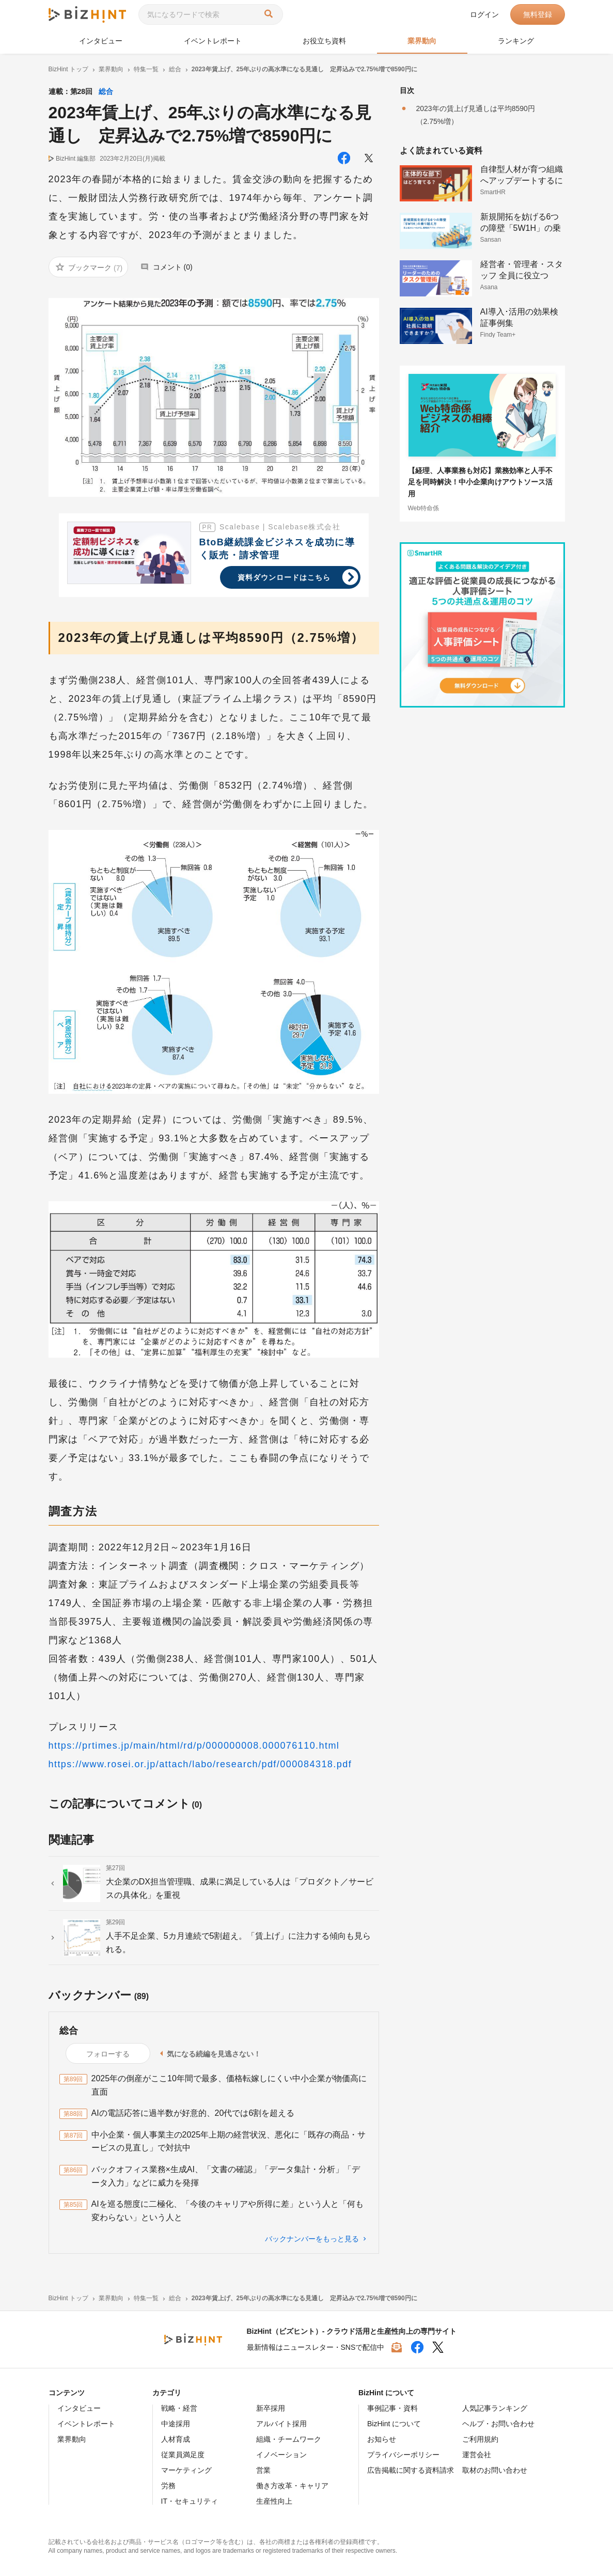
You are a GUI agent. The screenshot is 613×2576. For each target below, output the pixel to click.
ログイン (484, 14)
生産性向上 (274, 2501)
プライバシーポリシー (403, 2455)
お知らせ (381, 2439)
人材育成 (175, 2439)
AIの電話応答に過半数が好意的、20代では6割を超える (193, 2113)
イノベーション (281, 2455)
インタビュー (100, 41)
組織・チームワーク (288, 2439)
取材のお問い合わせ (494, 2470)
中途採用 (175, 2424)
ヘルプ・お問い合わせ (498, 2424)
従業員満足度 (183, 2455)
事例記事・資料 (392, 2408)
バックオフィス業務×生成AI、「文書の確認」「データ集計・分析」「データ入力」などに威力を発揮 (225, 2176)
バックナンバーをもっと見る (312, 2239)
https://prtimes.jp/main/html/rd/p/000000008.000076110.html (194, 1745)
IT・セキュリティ (189, 2501)
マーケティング (186, 2470)
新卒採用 (270, 2408)
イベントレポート (213, 41)
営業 (263, 2470)
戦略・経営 (179, 2408)
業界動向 (421, 41)
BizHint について (394, 2424)
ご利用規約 (480, 2439)
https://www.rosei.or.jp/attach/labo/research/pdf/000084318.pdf (200, 1764)
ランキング (516, 41)
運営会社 (476, 2455)
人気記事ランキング (494, 2408)
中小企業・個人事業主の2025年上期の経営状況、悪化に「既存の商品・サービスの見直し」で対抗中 (228, 2141)
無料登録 (537, 14)
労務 (168, 2485)
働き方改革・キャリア (292, 2485)
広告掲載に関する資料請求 (410, 2470)
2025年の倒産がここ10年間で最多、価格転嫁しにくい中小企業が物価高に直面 (229, 2085)
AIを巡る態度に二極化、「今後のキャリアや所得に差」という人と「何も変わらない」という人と (227, 2211)
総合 (106, 91)
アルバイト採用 (281, 2424)
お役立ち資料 (324, 41)
